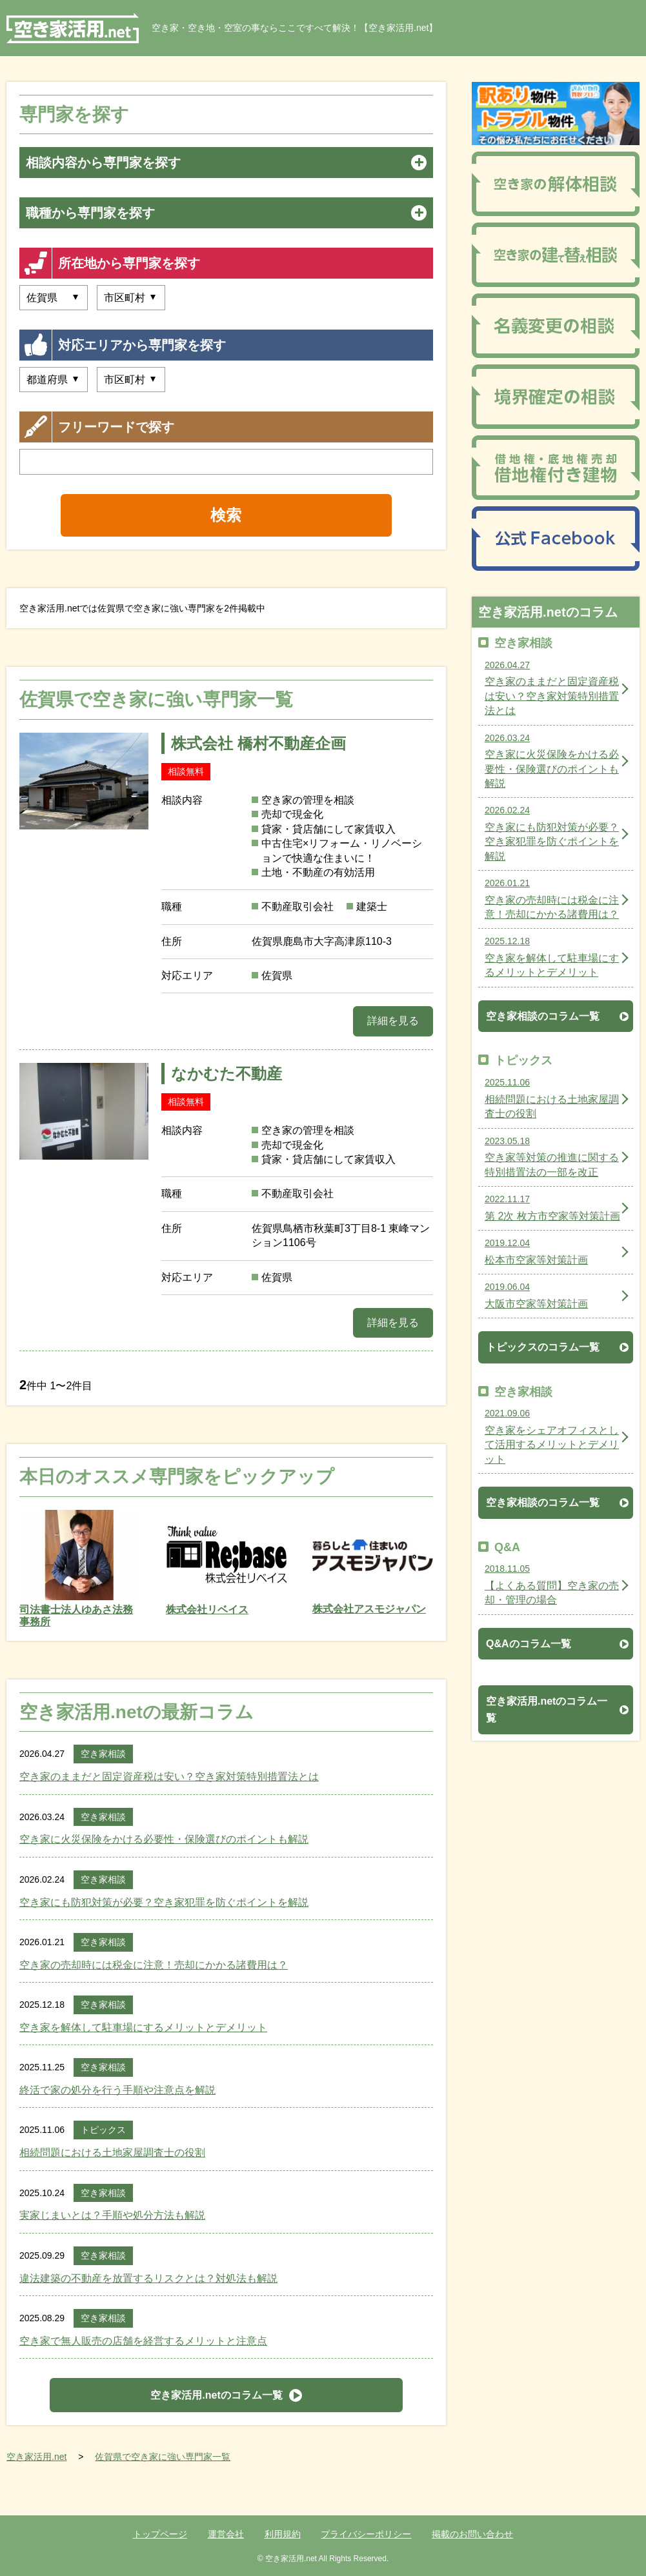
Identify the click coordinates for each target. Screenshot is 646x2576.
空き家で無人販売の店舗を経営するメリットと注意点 (143, 2340)
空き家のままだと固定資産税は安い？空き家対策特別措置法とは (169, 1776)
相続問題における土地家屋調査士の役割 (112, 2152)
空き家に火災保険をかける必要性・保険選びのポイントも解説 (163, 1839)
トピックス (103, 2130)
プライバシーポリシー (366, 2534)
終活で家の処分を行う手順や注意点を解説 (117, 2090)
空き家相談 (103, 1754)
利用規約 (283, 2534)
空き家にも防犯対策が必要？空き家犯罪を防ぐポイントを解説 (163, 1902)
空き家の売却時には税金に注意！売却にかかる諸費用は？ (153, 1964)
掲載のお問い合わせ (472, 2534)
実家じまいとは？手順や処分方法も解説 (112, 2215)
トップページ (160, 2534)
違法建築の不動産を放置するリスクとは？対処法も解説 (148, 2278)
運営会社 (226, 2534)
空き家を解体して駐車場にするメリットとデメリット (143, 2027)
